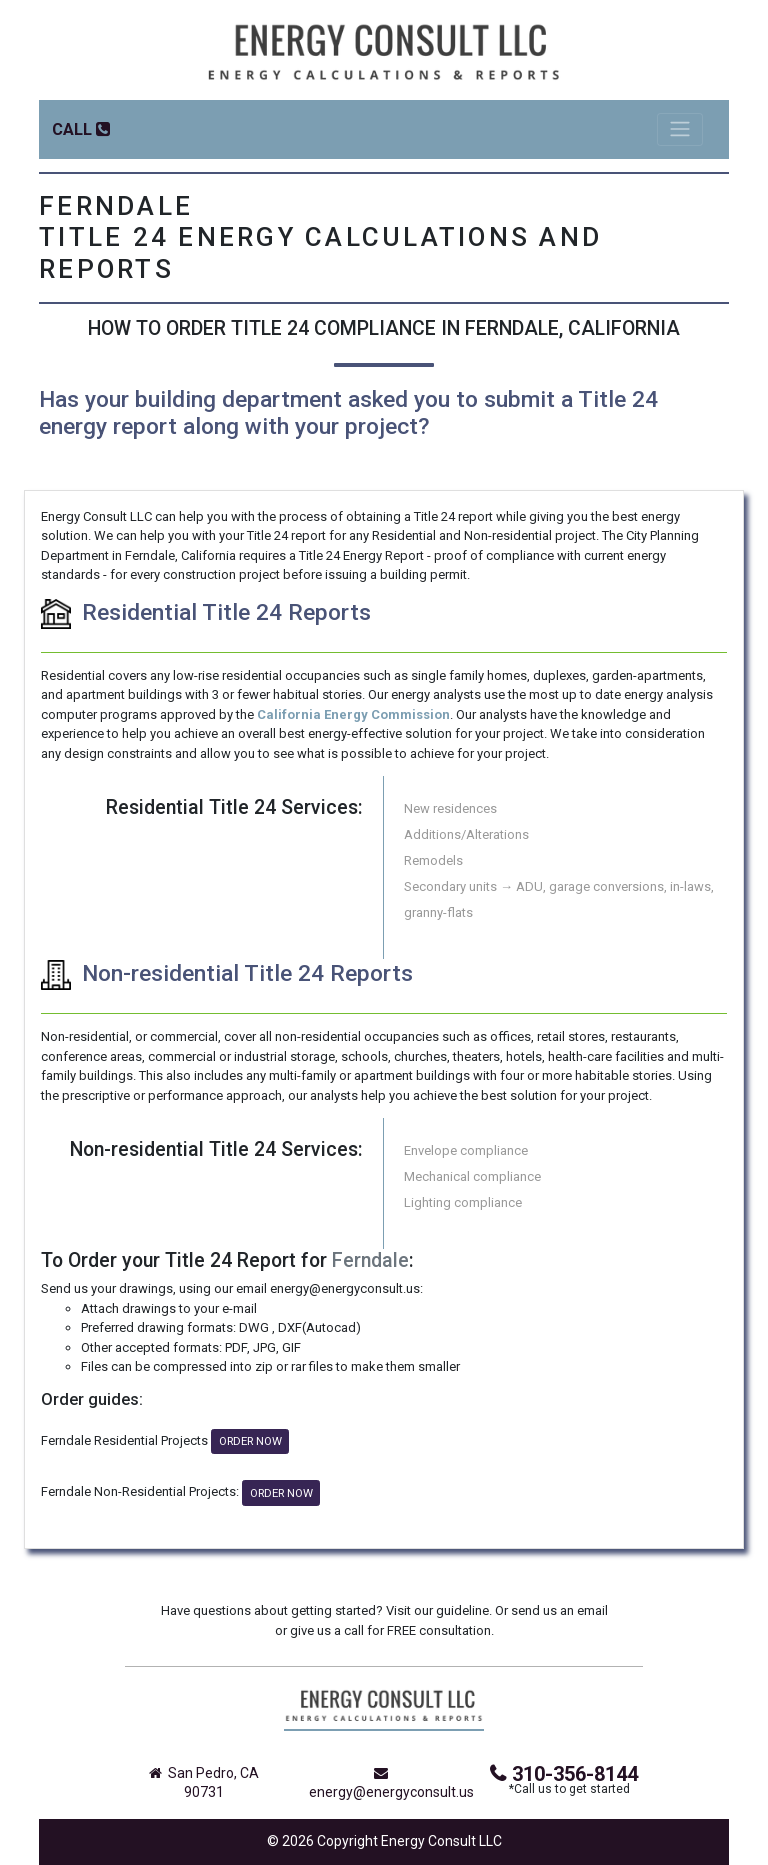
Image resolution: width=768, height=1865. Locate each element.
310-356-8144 (564, 1774)
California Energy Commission (353, 714)
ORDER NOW (250, 1441)
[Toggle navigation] (680, 129)
